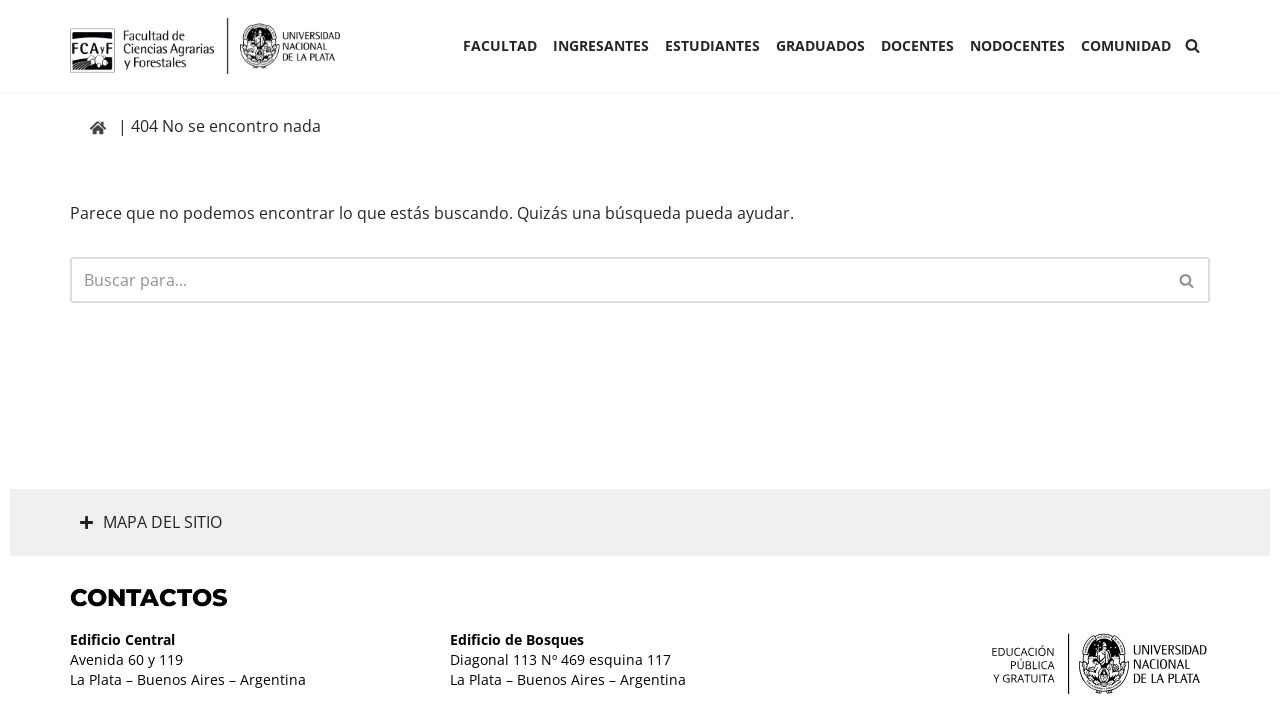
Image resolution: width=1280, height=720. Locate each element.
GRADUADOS (820, 45)
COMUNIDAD (1126, 45)
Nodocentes (1017, 45)
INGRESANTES (601, 45)
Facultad (500, 45)
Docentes (917, 45)
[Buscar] (1192, 45)
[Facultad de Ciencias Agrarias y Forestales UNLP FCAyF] (205, 46)
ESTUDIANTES (712, 45)
